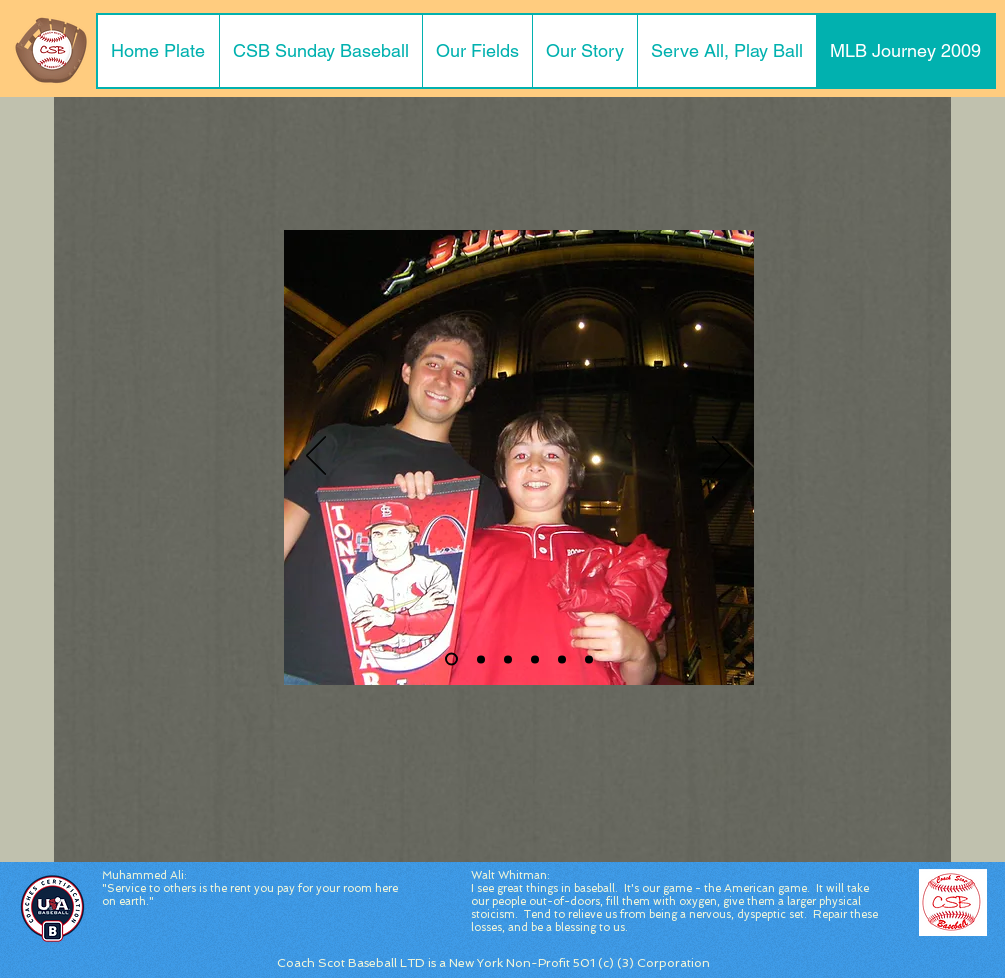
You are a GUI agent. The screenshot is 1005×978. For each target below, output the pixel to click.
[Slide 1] (481, 659)
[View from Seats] (562, 659)
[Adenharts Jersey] (589, 659)
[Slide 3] (508, 659)
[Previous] (316, 457)
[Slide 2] (451, 659)
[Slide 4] (535, 659)
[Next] (722, 457)
